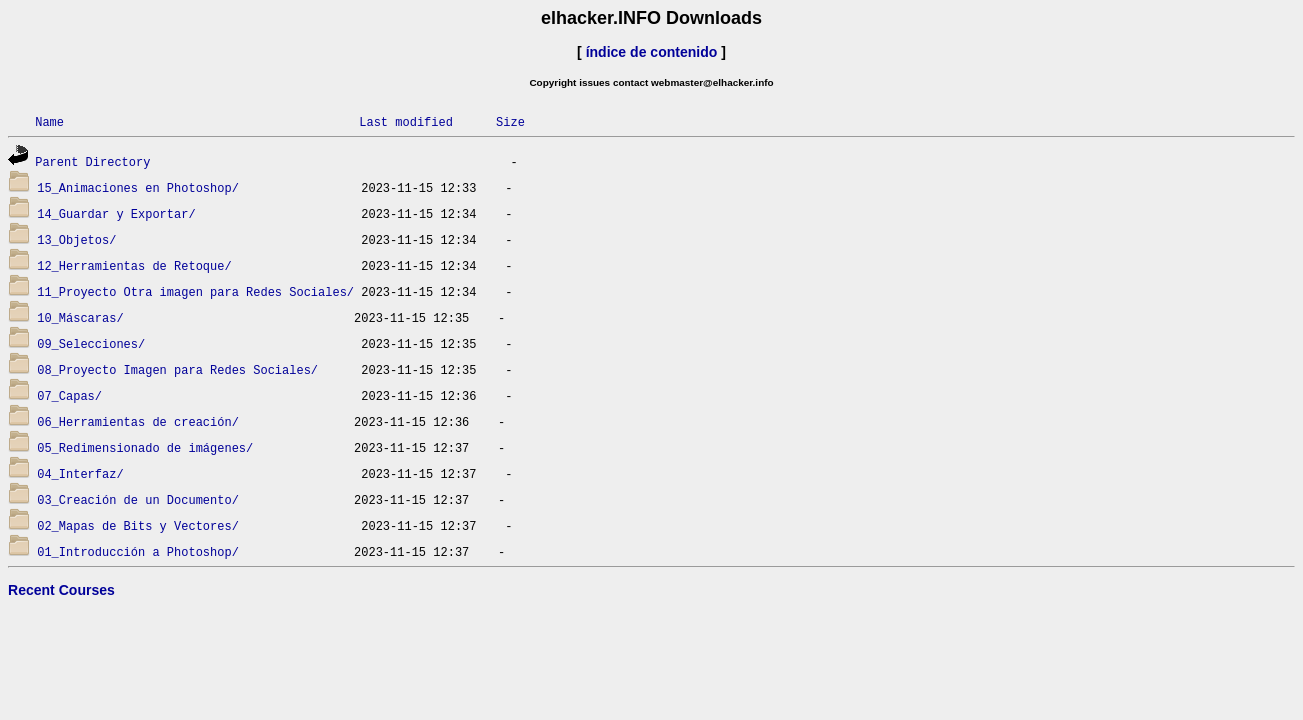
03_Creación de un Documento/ (138, 499)
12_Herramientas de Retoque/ (134, 265)
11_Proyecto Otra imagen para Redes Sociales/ (195, 291)
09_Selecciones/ (91, 343)
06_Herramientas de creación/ (138, 421)
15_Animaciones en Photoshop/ (138, 187)
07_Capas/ (69, 395)
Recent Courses (61, 590)
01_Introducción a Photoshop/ (138, 551)
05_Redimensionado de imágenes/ (145, 447)
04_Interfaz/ (80, 473)
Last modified (406, 121)
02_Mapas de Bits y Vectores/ (138, 525)
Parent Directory (92, 161)
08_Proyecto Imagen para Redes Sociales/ (177, 369)
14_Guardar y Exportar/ (116, 213)
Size (510, 121)
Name (49, 121)
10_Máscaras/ (80, 317)
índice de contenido (652, 52)
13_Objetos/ (76, 239)
